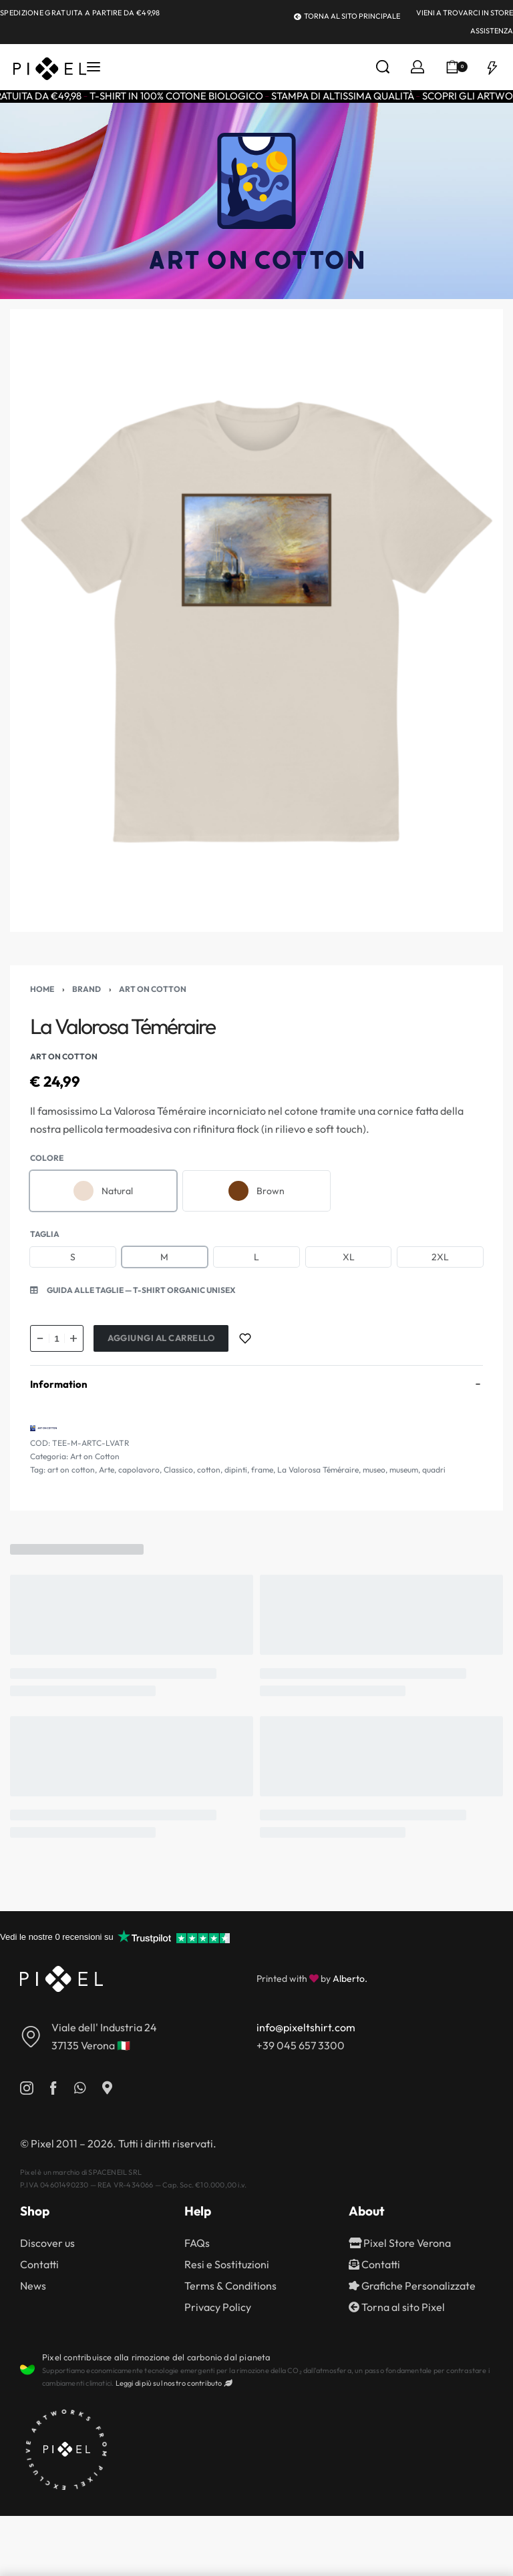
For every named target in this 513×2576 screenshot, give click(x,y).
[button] (133, 1290)
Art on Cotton (152, 989)
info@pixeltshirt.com (305, 2027)
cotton (208, 1470)
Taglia (44, 1234)
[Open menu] (93, 66)
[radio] (103, 1191)
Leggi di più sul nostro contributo (174, 2383)
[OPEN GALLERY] (256, 621)
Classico (178, 1470)
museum (403, 1470)
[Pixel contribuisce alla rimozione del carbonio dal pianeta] (27, 2369)
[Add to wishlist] (245, 1338)
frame (262, 1470)
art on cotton (71, 1470)
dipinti (235, 1470)
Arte (106, 1470)
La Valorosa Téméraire (318, 1470)
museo (374, 1470)
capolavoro (139, 1470)
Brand (86, 989)
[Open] (492, 66)
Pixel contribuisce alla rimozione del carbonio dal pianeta (156, 2357)
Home (42, 989)
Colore (46, 1158)
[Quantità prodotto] (56, 1338)
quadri (434, 1470)
